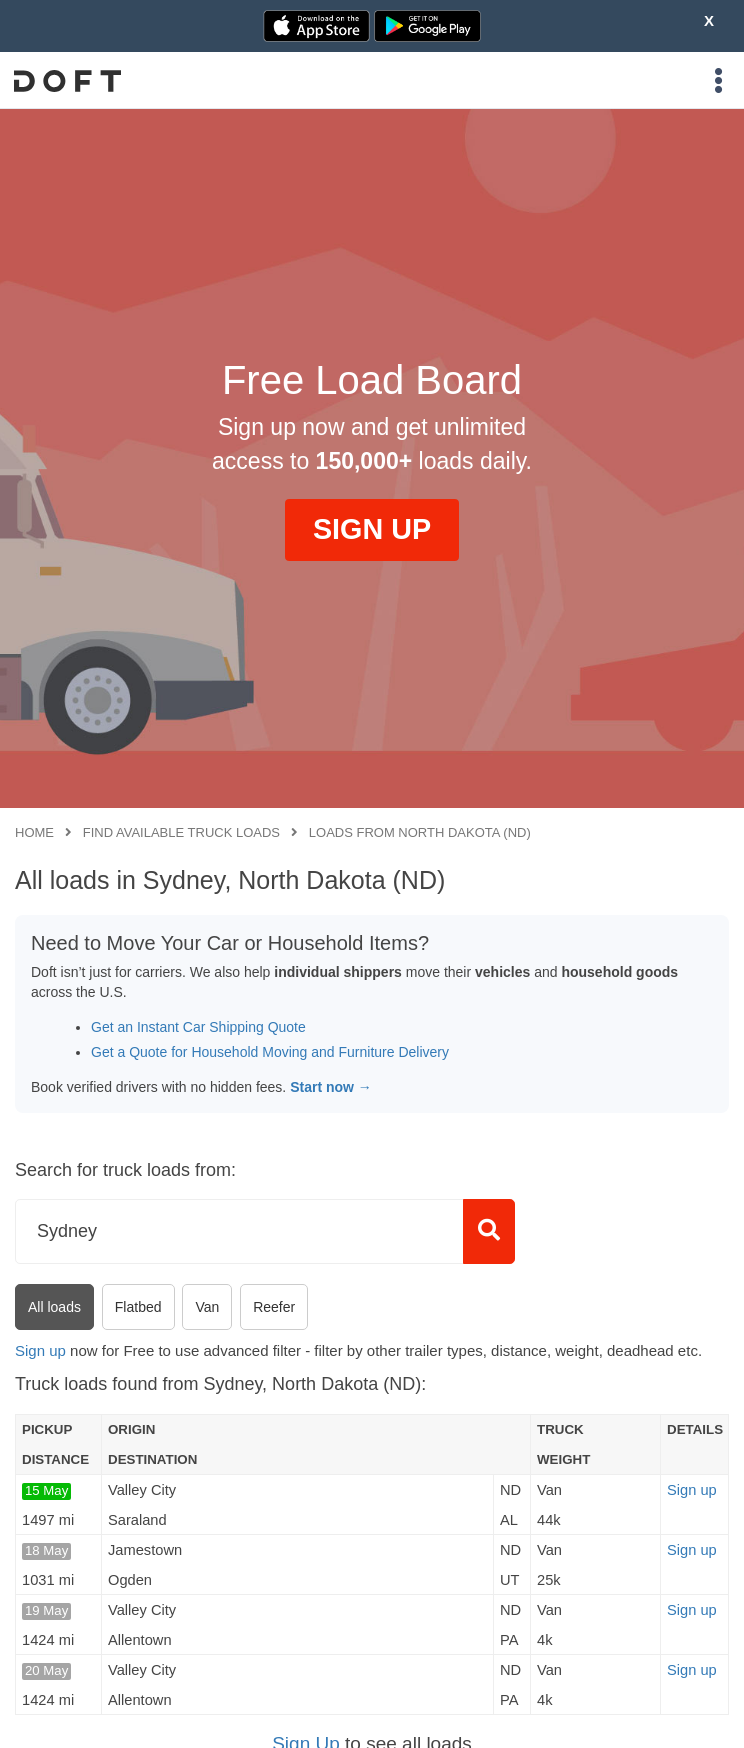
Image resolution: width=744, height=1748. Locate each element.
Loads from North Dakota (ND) (420, 832)
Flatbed (138, 1307)
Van (207, 1307)
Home (34, 832)
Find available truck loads (181, 832)
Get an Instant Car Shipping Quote (198, 1027)
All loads (54, 1307)
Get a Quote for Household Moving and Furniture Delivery (270, 1052)
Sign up (40, 1350)
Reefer (274, 1307)
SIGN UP (372, 529)
